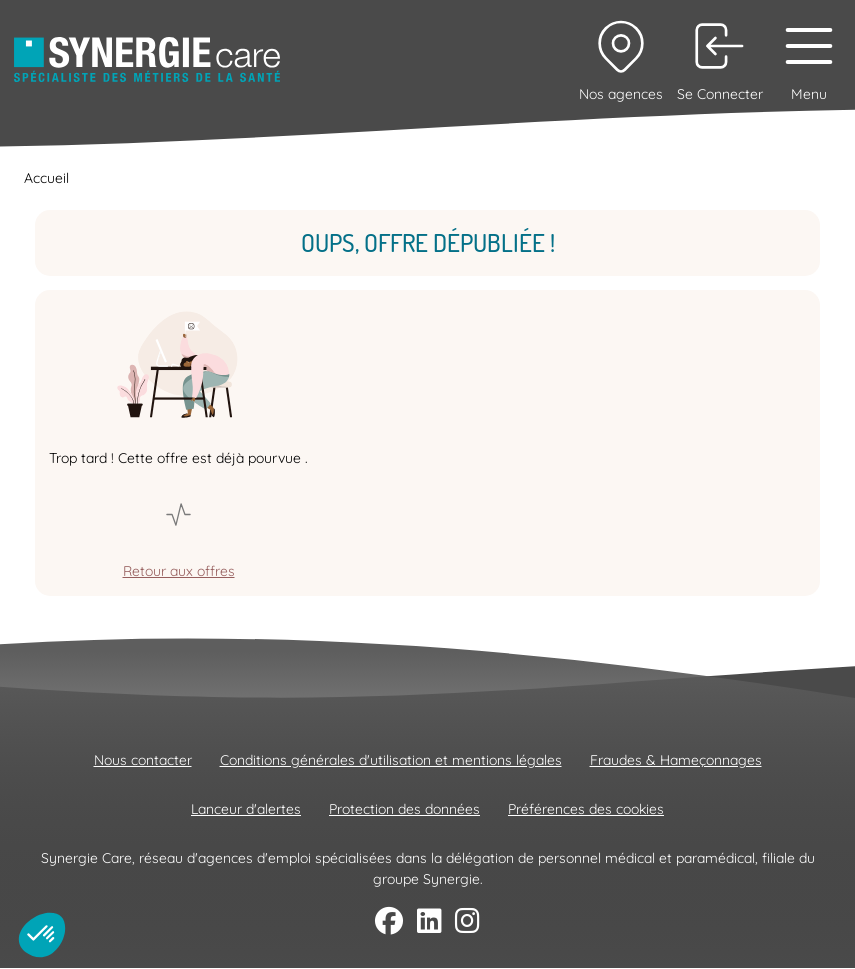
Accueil (46, 178)
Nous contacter (143, 760)
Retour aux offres (179, 571)
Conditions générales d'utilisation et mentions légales (391, 760)
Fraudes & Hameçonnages (676, 760)
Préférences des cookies (586, 809)
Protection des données (404, 809)
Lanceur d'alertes (246, 809)
